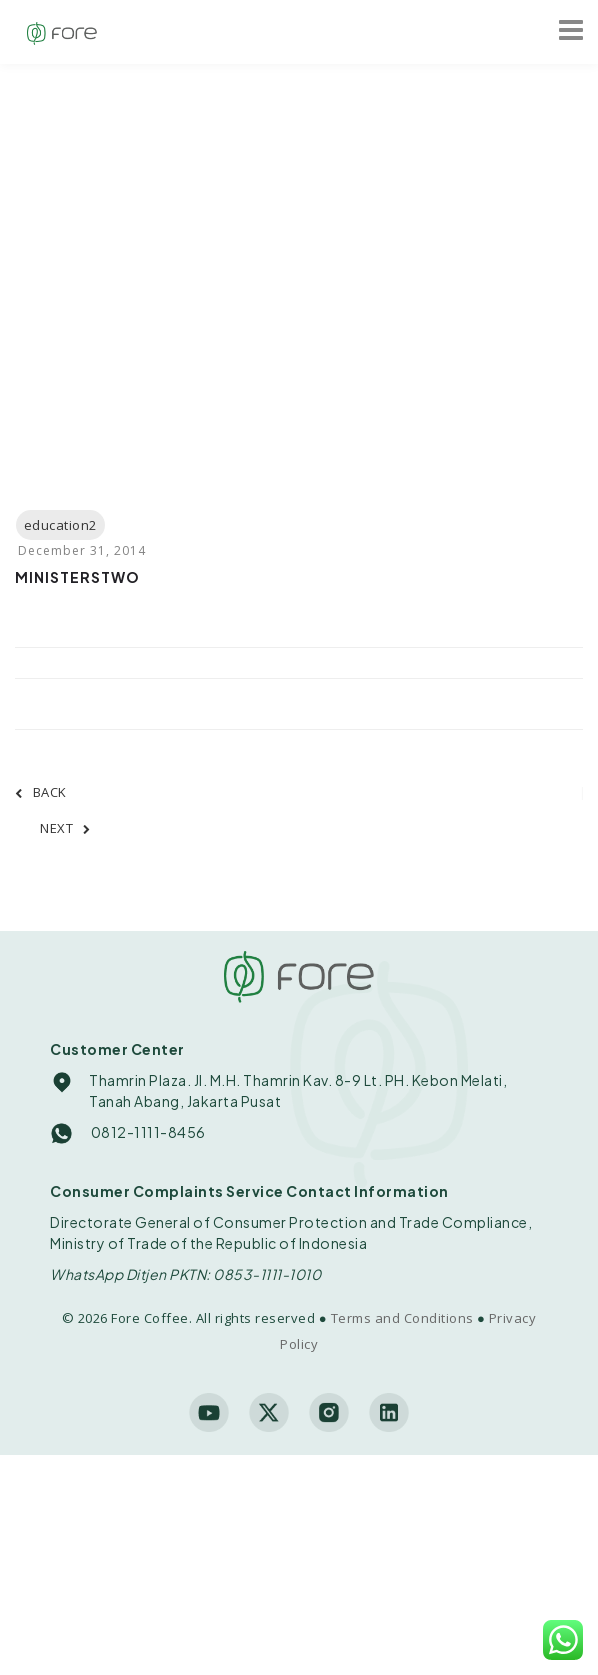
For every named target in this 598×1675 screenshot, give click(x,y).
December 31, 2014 (82, 550)
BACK (41, 792)
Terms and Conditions (402, 1318)
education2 (60, 525)
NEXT (65, 828)
